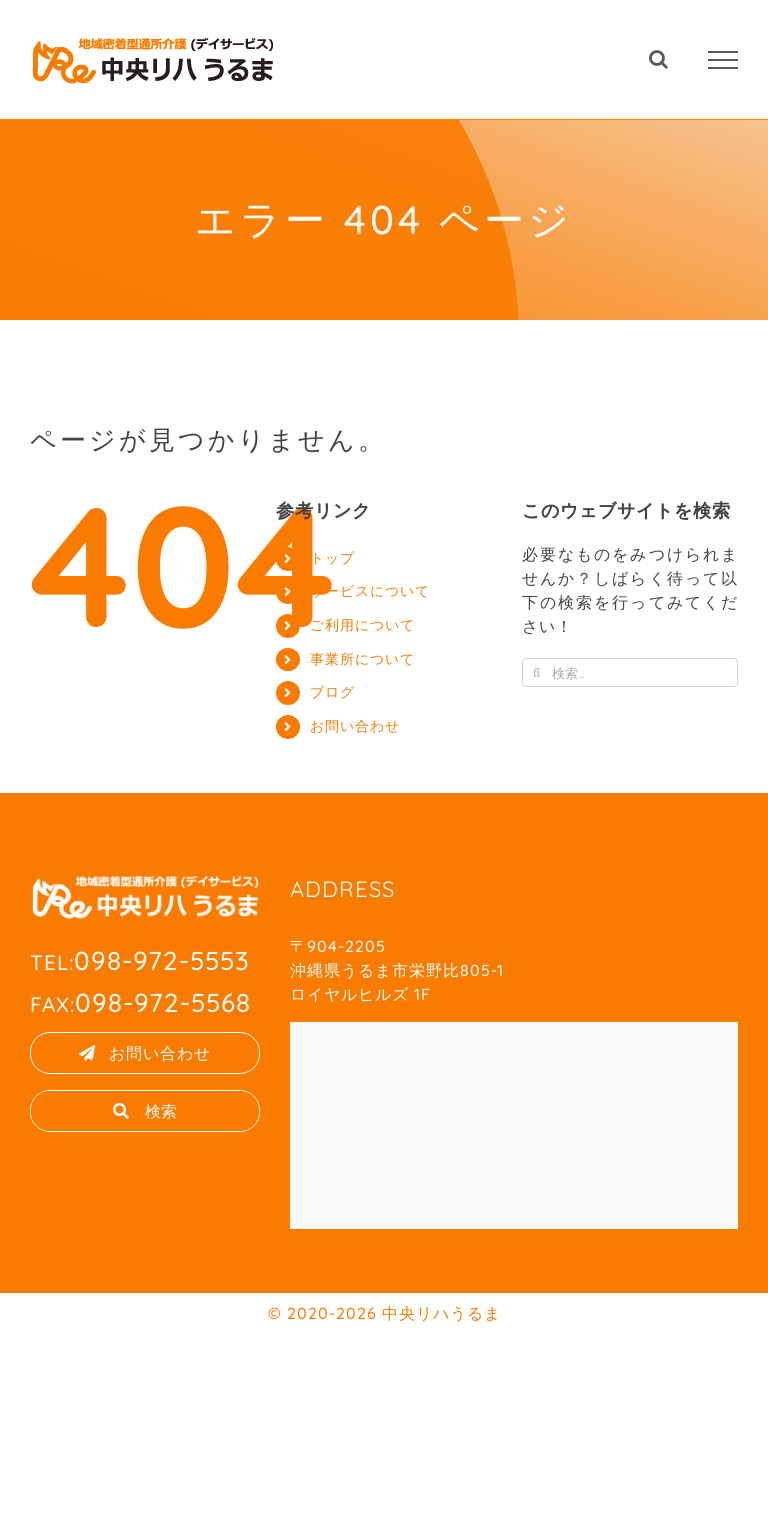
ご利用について (362, 625)
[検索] (536, 672)
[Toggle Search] (659, 59)
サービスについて (370, 591)
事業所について (362, 659)
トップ (332, 558)
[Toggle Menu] (723, 60)
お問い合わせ (355, 726)
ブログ (332, 692)
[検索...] (630, 672)
